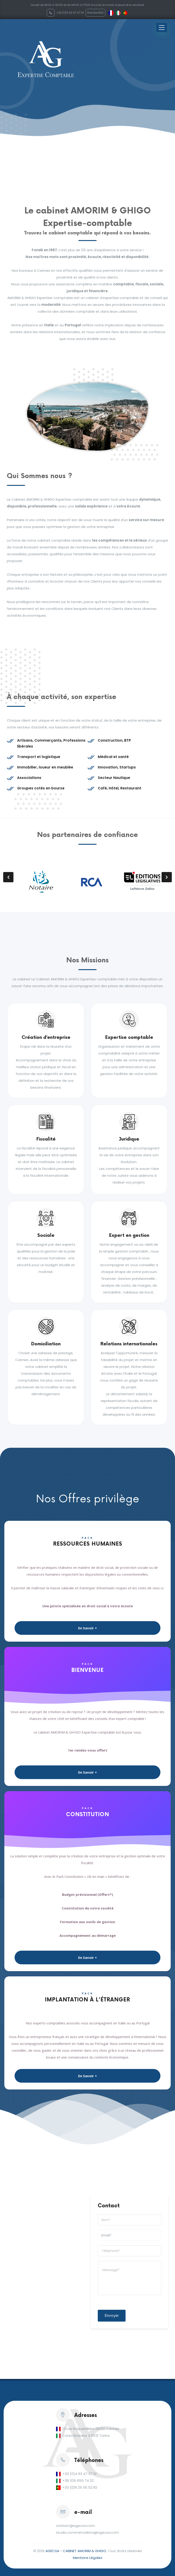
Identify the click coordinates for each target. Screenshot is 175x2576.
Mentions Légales (87, 2557)
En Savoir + (87, 1628)
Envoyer (112, 2315)
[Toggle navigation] (161, 27)
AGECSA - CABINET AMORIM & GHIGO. (76, 2550)
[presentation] (8, 877)
